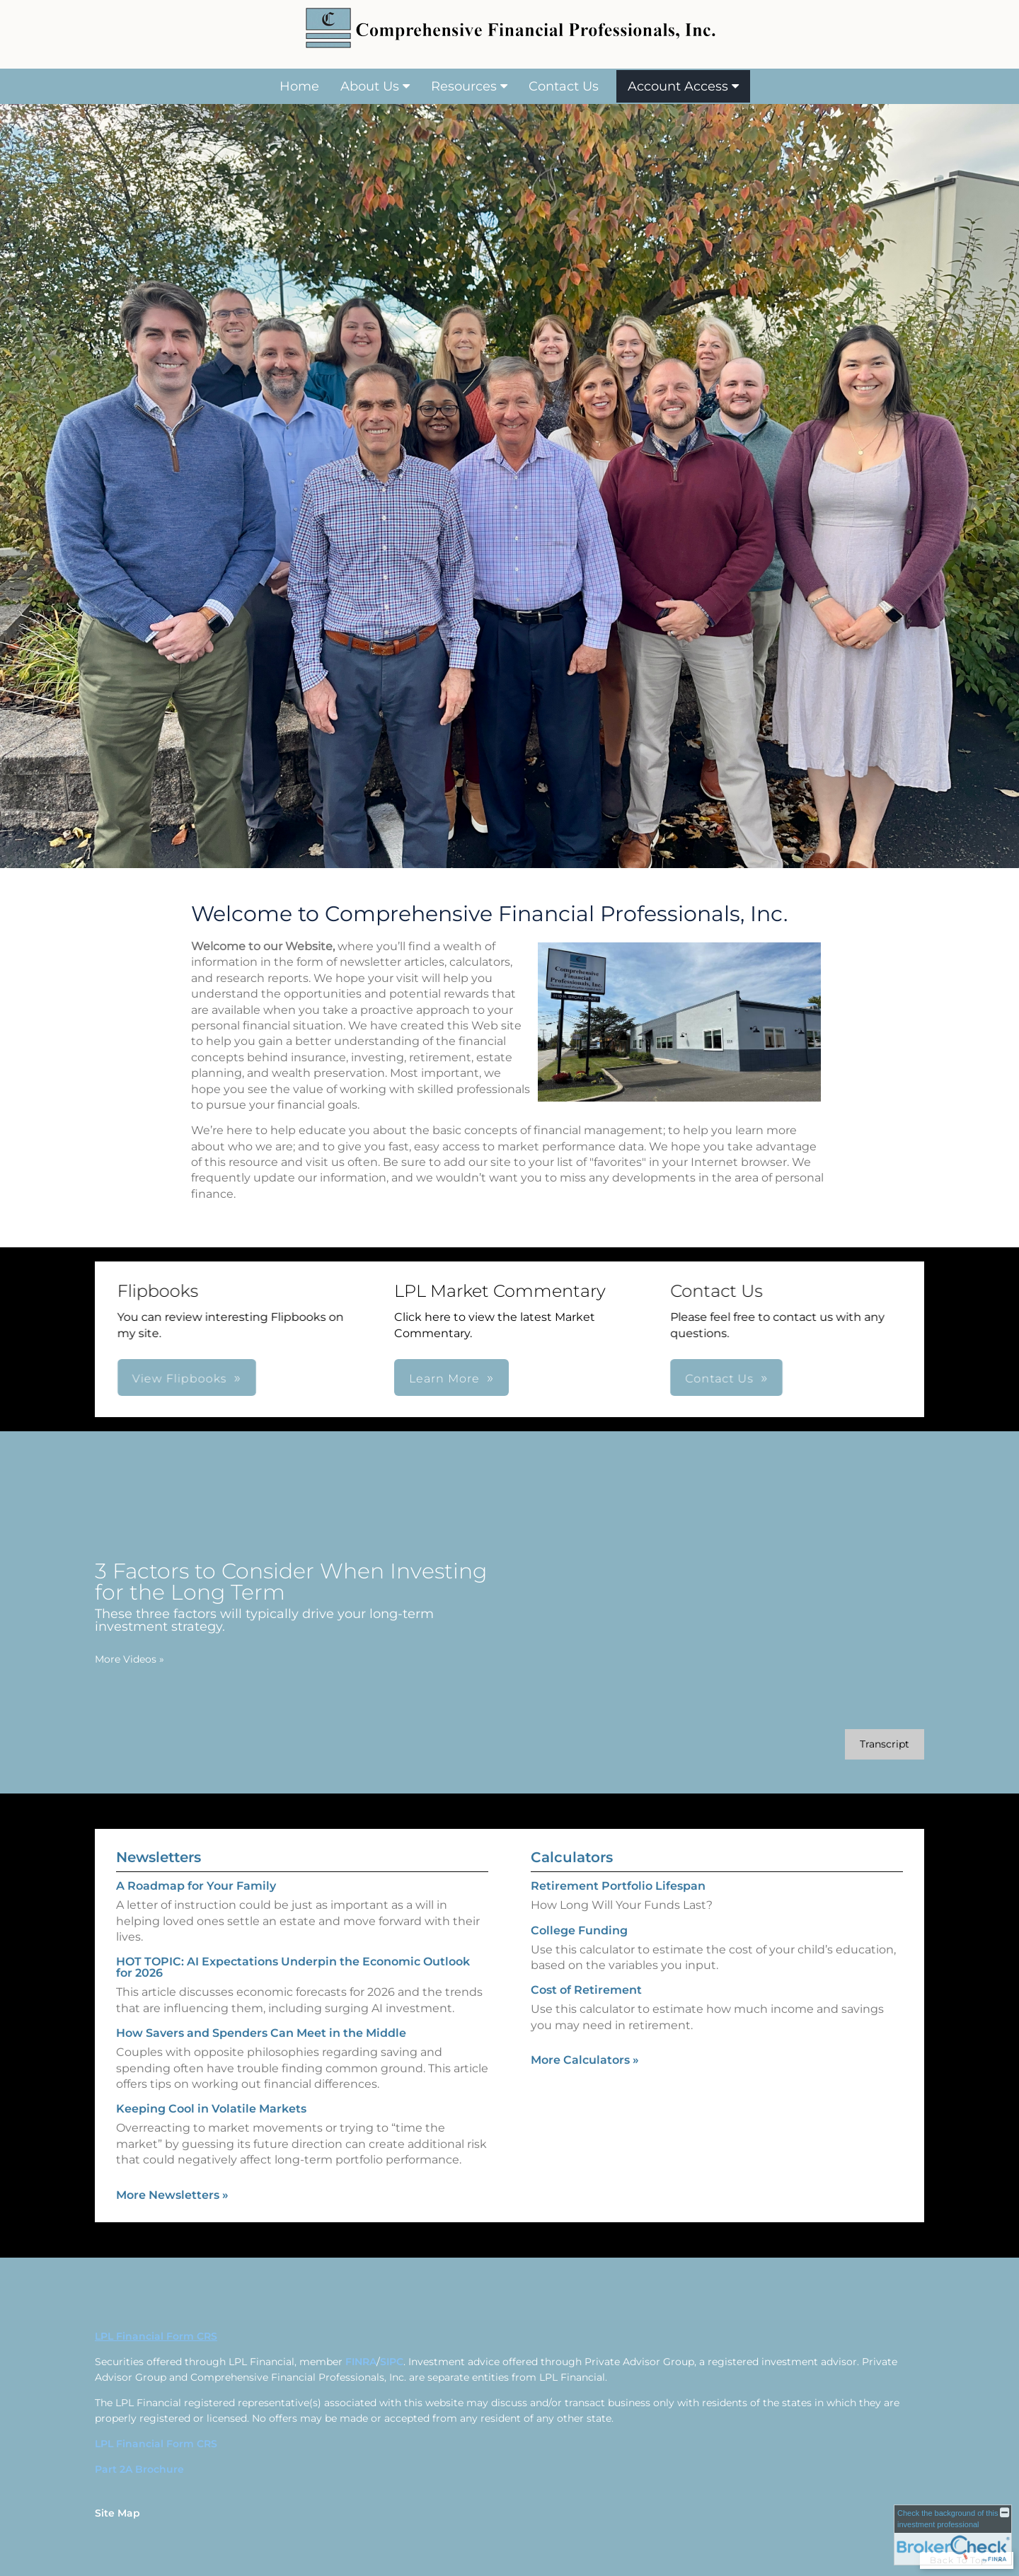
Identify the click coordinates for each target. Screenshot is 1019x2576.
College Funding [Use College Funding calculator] (579, 1958)
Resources (464, 86)
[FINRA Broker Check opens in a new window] (953, 2535)
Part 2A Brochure (139, 2469)
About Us (369, 86)
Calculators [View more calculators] (572, 1886)
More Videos (101, 1659)
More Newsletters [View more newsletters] (172, 2166)
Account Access (678, 86)
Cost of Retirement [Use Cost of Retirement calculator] (586, 2019)
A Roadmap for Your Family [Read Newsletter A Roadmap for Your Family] (196, 1857)
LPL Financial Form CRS (156, 2443)
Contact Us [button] (496, 1378)
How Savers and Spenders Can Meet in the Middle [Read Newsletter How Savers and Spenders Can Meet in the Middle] (261, 2004)
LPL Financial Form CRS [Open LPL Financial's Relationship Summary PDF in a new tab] (156, 2336)
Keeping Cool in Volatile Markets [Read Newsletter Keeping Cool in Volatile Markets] (211, 2080)
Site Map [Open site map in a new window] (117, 2513)
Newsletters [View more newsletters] (158, 1828)
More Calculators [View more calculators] (585, 2088)
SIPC (391, 2361)
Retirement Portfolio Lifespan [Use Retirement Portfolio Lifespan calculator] (618, 1915)
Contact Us (564, 86)
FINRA (360, 2361)
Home (299, 86)
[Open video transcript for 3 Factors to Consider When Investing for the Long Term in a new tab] (856, 1744)
